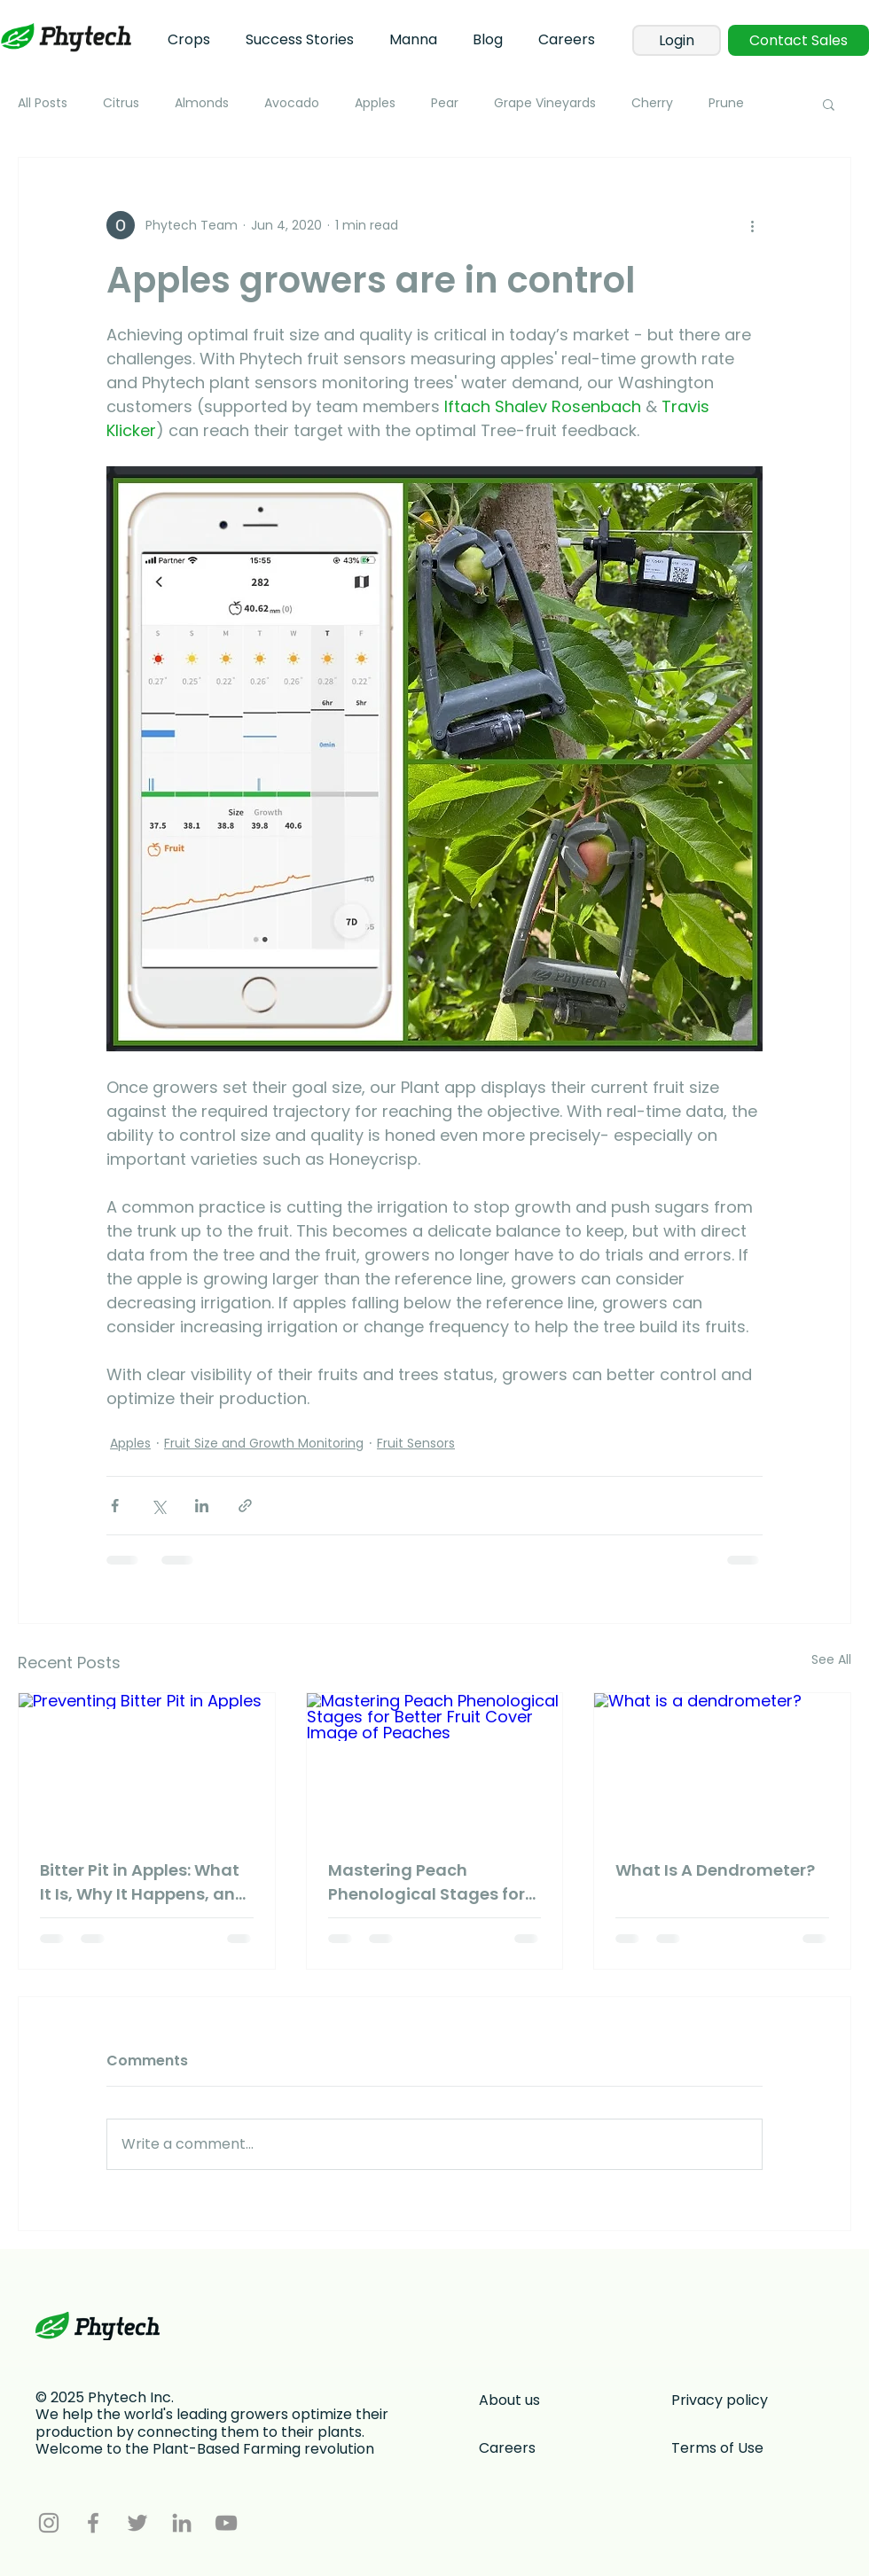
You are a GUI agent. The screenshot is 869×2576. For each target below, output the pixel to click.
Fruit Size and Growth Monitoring (264, 1443)
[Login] (676, 40)
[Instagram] (48, 2523)
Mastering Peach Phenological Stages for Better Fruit (426, 1882)
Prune (726, 103)
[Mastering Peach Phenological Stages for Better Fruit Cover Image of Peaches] (435, 1765)
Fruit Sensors (416, 1443)
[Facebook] (93, 2523)
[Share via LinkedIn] (201, 1505)
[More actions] (752, 225)
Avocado (291, 103)
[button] (828, 104)
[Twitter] (137, 2523)
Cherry (652, 103)
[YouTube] (226, 2523)
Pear (444, 103)
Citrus (121, 103)
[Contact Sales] (798, 40)
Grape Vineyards (545, 103)
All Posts (42, 103)
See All (831, 1659)
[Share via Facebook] (114, 1505)
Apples (375, 103)
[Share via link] (245, 1505)
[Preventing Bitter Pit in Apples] (147, 1765)
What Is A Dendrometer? (715, 1870)
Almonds (202, 103)
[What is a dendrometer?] (722, 1765)
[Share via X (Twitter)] (158, 1505)
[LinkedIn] (181, 2523)
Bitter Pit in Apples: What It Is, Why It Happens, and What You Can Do (143, 1882)
